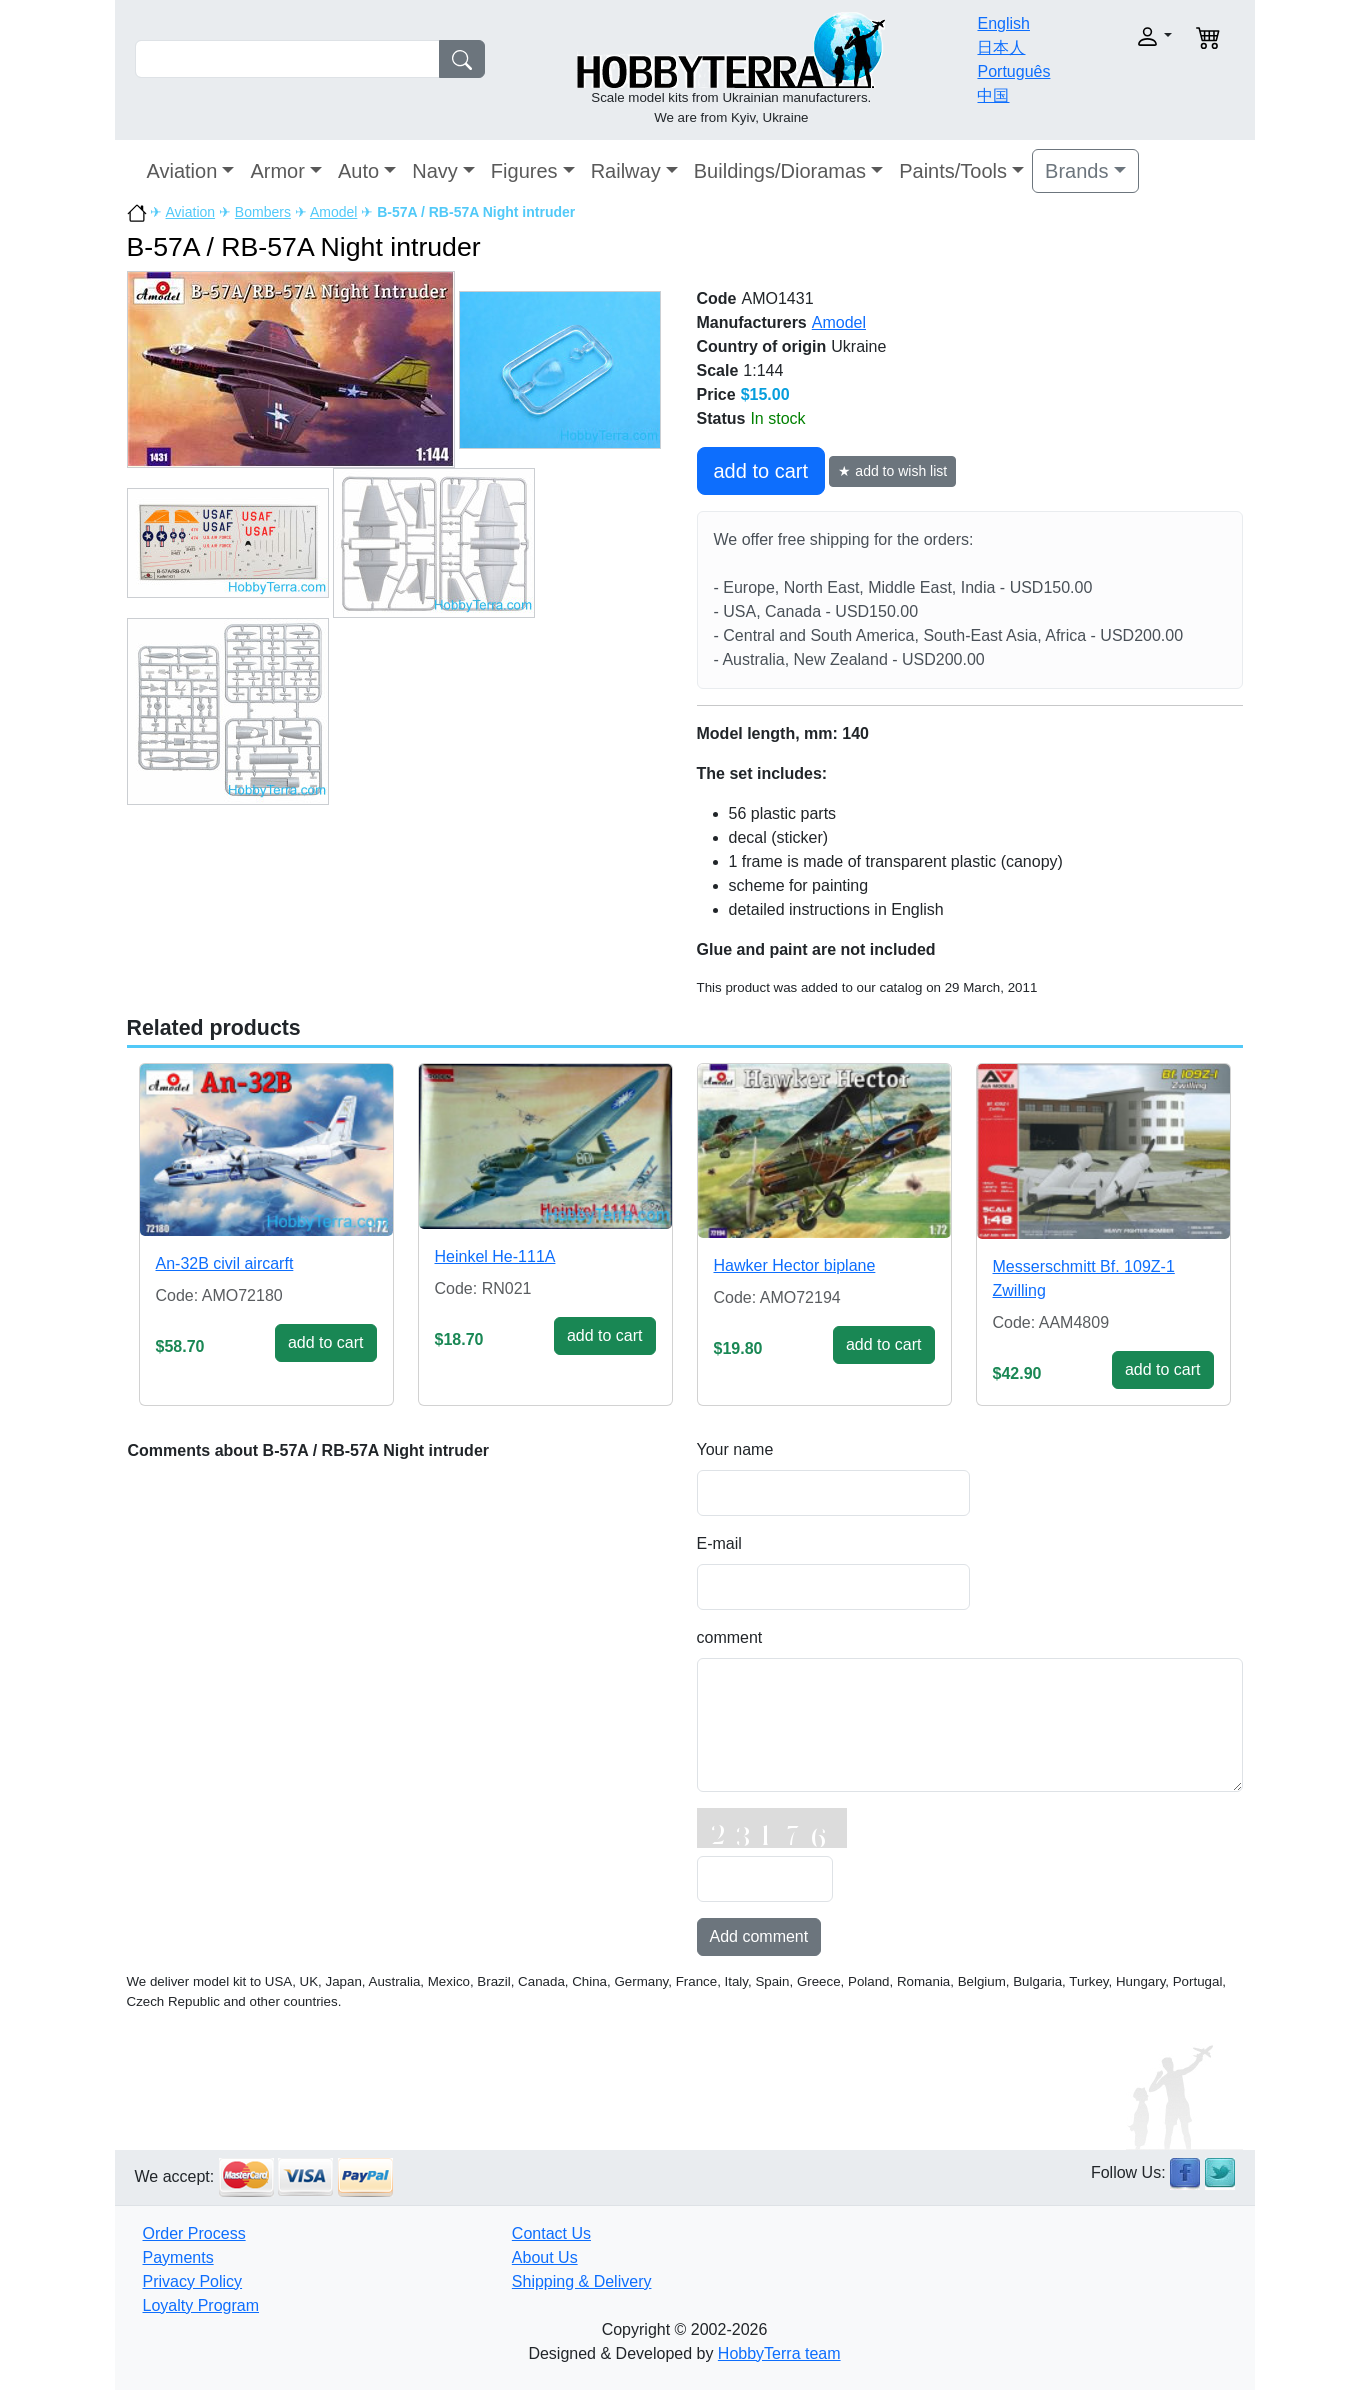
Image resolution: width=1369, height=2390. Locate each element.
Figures (524, 171)
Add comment (759, 1936)
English (1003, 23)
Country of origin (762, 346)
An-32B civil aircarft (225, 1263)
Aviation (182, 171)
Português (1013, 71)
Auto (358, 171)
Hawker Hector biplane (795, 1265)
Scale (718, 370)
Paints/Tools (953, 171)
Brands (1076, 171)
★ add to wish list (892, 471)
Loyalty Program (201, 2305)
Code (717, 298)
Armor (277, 171)
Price (716, 394)
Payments (178, 2257)
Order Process (194, 2233)
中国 (993, 95)
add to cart (761, 471)
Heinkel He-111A (495, 1256)
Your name (735, 1449)
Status (721, 418)
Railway (626, 171)
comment (730, 1637)
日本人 (1001, 47)
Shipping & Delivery (582, 2281)
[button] (1121, 36)
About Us (545, 2257)
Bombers (263, 212)
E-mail (719, 1543)
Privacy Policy (193, 2281)
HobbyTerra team (779, 2353)
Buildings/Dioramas (780, 171)
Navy (435, 171)
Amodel (333, 212)
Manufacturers (752, 322)
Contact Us (551, 2233)
